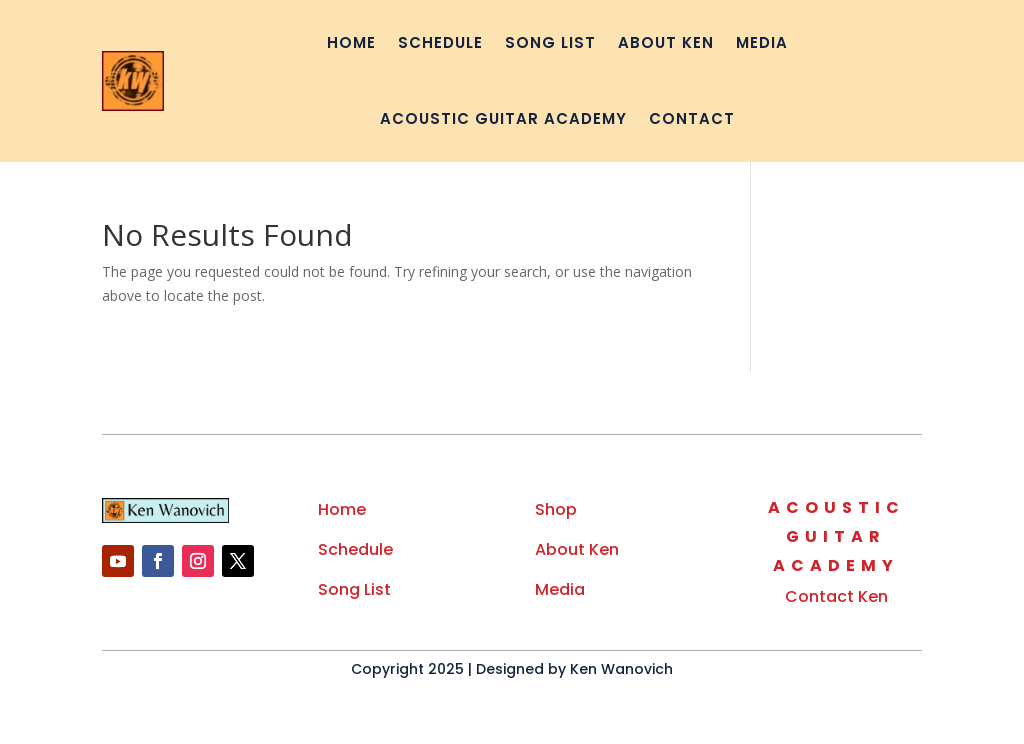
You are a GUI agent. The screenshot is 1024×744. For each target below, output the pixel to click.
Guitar (836, 536)
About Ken (666, 42)
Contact (692, 118)
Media (762, 42)
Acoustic (836, 507)
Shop (556, 509)
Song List (550, 42)
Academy (836, 565)
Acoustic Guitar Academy (503, 118)
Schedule (440, 42)
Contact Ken (836, 596)
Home (351, 42)
